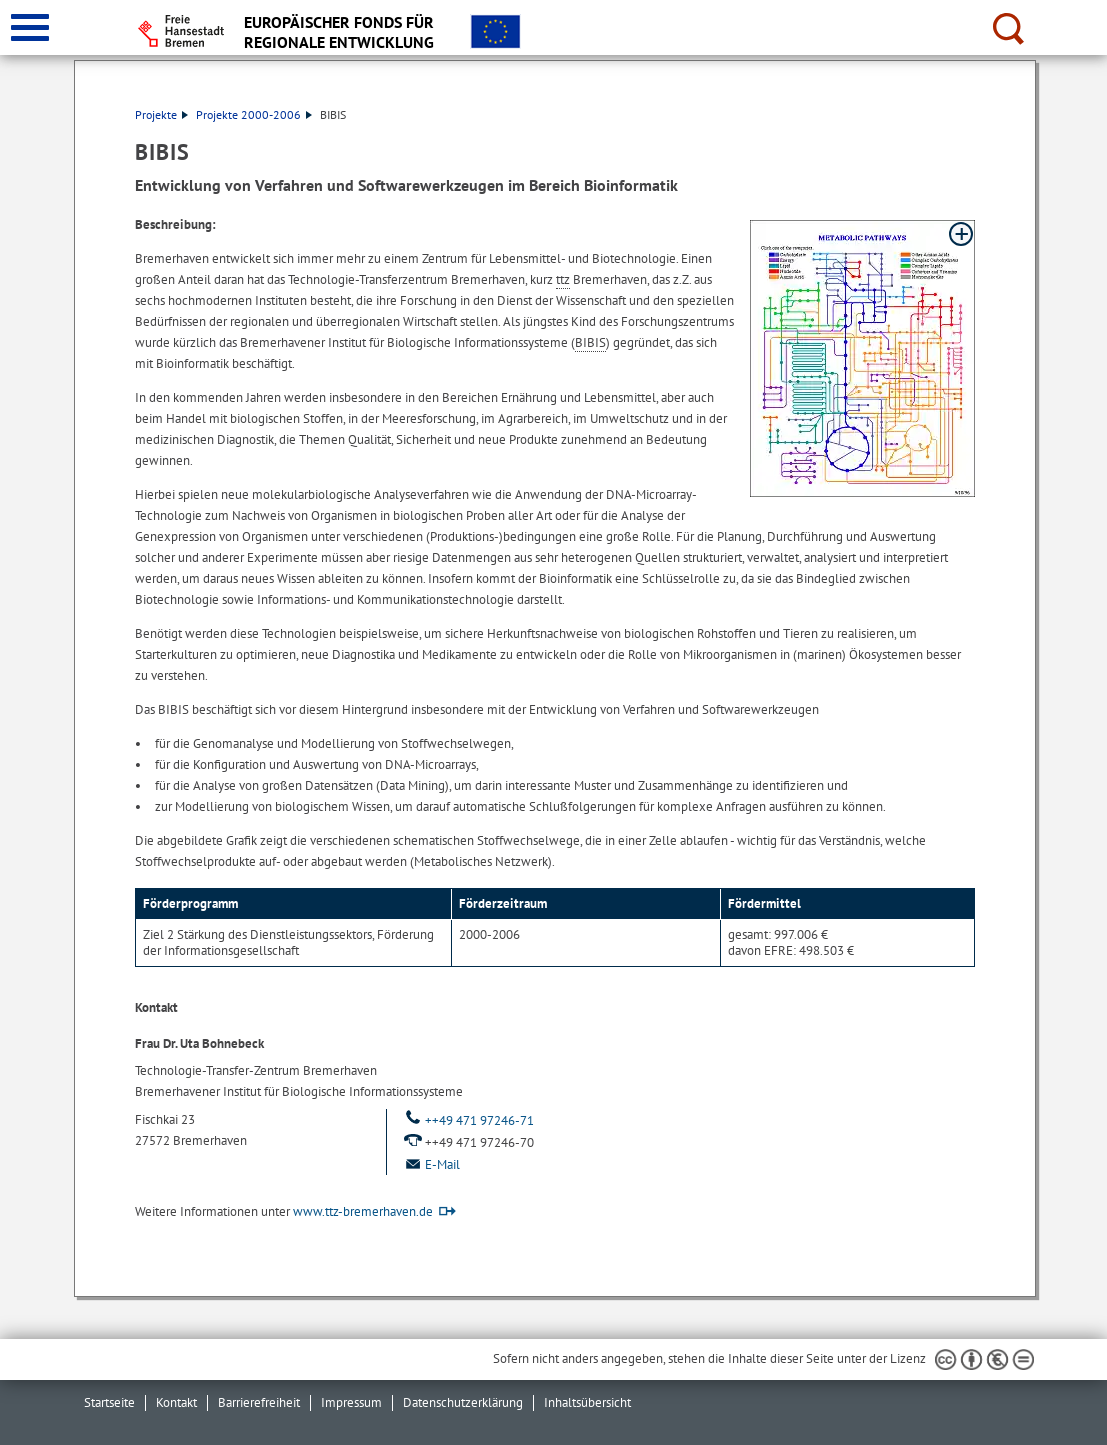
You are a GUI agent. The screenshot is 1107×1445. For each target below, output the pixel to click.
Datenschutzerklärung (463, 1402)
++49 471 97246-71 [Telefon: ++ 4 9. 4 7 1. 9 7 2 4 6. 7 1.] (468, 1120)
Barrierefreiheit (259, 1402)
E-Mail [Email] (431, 1164)
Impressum (351, 1402)
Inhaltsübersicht (587, 1402)
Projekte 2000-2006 (254, 114)
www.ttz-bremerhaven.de (363, 1211)
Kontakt (176, 1402)
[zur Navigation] (30, 27)
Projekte (161, 114)
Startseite (109, 1402)
